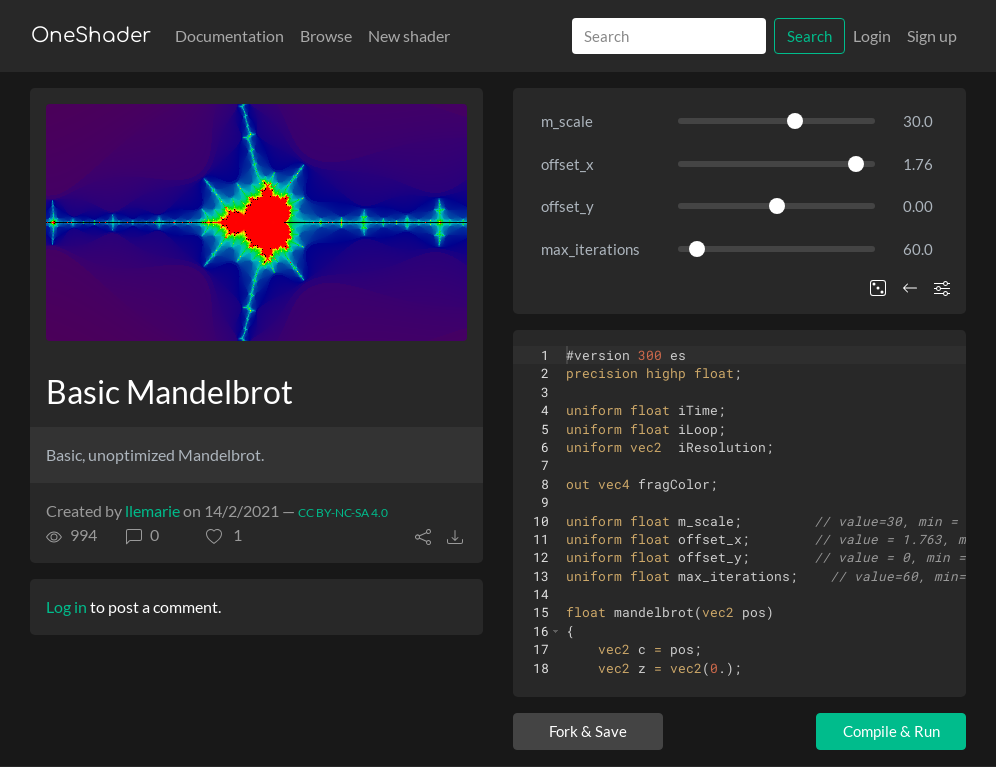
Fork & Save (588, 731)
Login (872, 35)
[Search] (669, 36)
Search (809, 36)
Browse (326, 35)
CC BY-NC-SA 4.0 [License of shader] (343, 512)
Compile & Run (891, 731)
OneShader (91, 35)
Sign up (932, 35)
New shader (409, 35)
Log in (66, 606)
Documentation (229, 35)
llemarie (152, 510)
